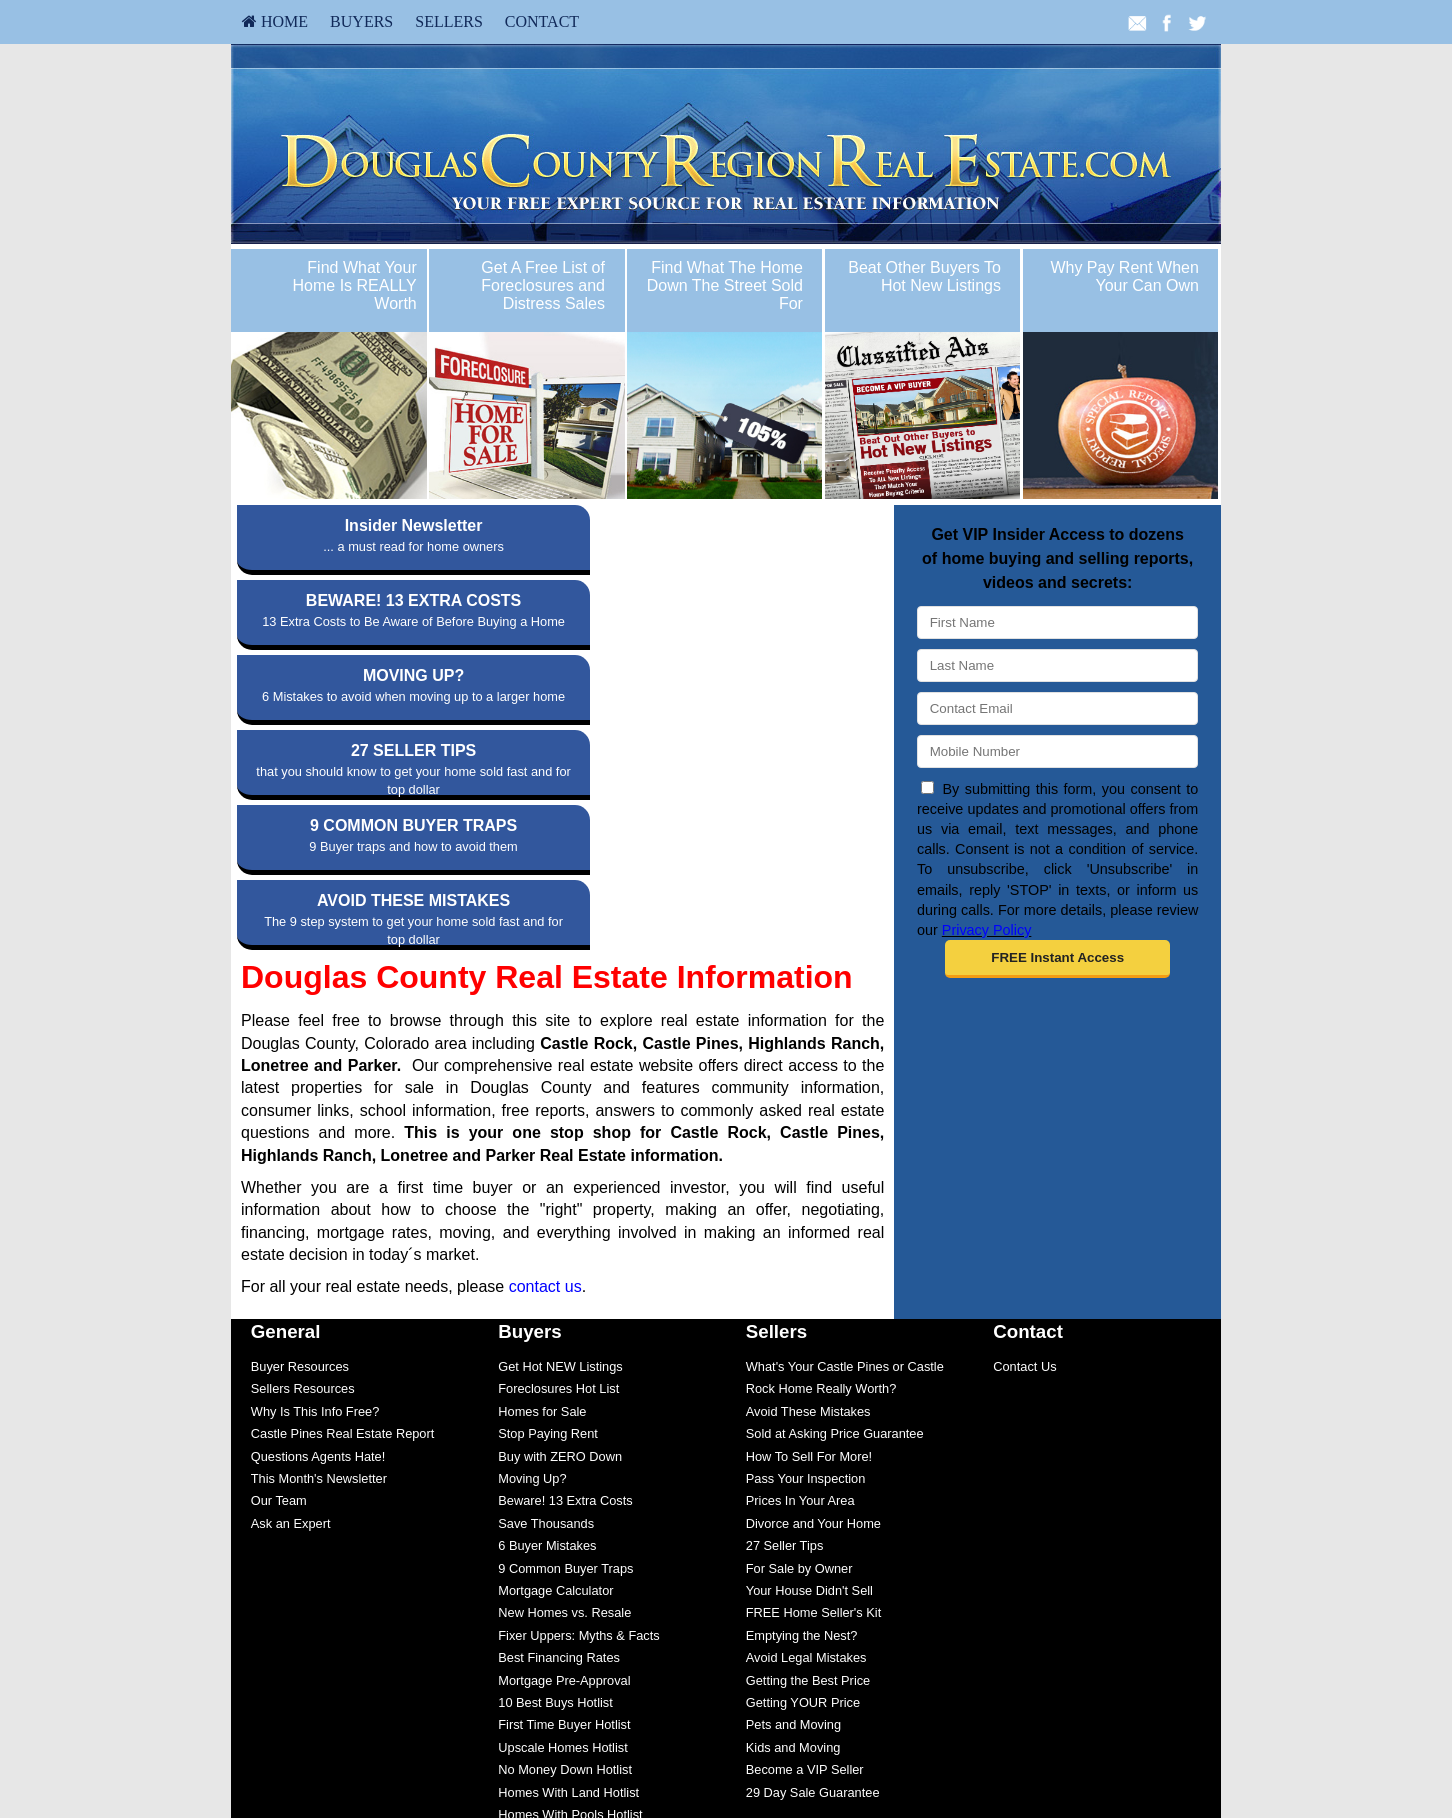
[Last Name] (1057, 665)
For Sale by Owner (799, 1343)
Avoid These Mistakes (808, 1186)
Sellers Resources (303, 1163)
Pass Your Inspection (806, 1253)
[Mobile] (1057, 751)
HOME (275, 21)
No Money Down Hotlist (565, 1544)
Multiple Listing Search (562, 1656)
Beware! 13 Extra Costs (565, 1275)
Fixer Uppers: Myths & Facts (578, 1410)
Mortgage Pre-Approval (564, 1455)
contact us (545, 1061)
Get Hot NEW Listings (560, 1141)
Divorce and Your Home (813, 1298)
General (286, 1106)
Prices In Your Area (800, 1275)
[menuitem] (275, 22)
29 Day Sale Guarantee (813, 1567)
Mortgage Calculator (555, 1365)
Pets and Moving (793, 1499)
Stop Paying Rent (548, 1208)
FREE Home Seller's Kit (813, 1387)
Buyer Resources (300, 1141)
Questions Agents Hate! (318, 1231)
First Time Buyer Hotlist (564, 1499)
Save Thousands (546, 1298)
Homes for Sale (542, 1186)
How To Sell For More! (809, 1231)
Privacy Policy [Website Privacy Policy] (987, 930)
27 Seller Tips (785, 1320)
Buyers (361, 21)
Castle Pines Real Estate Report (343, 1208)
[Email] (1057, 708)
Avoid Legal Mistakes (806, 1432)
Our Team (279, 1275)
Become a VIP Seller (805, 1544)
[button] (1057, 959)
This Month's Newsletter (319, 1253)
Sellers (449, 21)
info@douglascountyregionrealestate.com (726, 1739)
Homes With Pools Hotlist (570, 1589)
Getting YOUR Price (803, 1477)
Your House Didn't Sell (809, 1365)
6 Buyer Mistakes (547, 1320)
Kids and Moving (793, 1522)
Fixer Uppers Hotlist (554, 1611)
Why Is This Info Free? (315, 1186)
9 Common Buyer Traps (565, 1343)
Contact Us (1024, 1141)
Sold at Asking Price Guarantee (835, 1208)
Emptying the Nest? (802, 1410)
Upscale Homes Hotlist (562, 1522)
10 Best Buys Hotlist (555, 1477)
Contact (542, 21)
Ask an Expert (291, 1298)
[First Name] (1057, 622)
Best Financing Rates (559, 1432)
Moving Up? (532, 1253)
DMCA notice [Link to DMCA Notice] (726, 1789)
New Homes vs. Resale (564, 1387)
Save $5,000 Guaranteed (569, 1634)
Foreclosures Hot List (558, 1163)
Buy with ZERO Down (560, 1231)
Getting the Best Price (808, 1455)
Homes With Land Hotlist (568, 1567)
